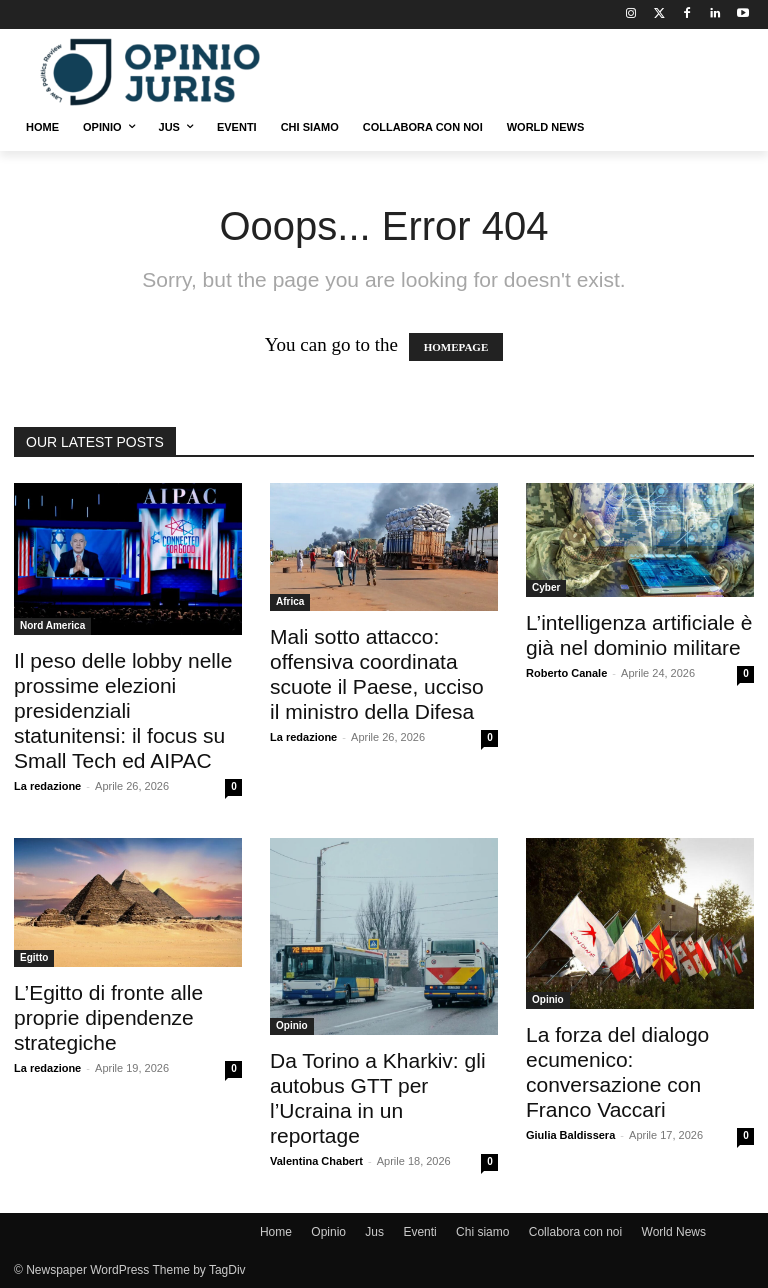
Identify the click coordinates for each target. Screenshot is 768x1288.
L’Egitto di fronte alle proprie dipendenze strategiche (108, 1017)
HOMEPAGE (456, 347)
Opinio (292, 1025)
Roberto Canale (566, 673)
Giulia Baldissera (570, 1135)
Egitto (34, 957)
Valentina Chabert (316, 1161)
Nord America (52, 625)
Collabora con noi (575, 1232)
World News (674, 1232)
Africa (290, 601)
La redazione (47, 786)
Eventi (419, 1232)
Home (276, 1232)
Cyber (546, 587)
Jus (374, 1232)
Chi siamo (482, 1232)
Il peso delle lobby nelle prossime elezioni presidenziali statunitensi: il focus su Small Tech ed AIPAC (123, 710)
